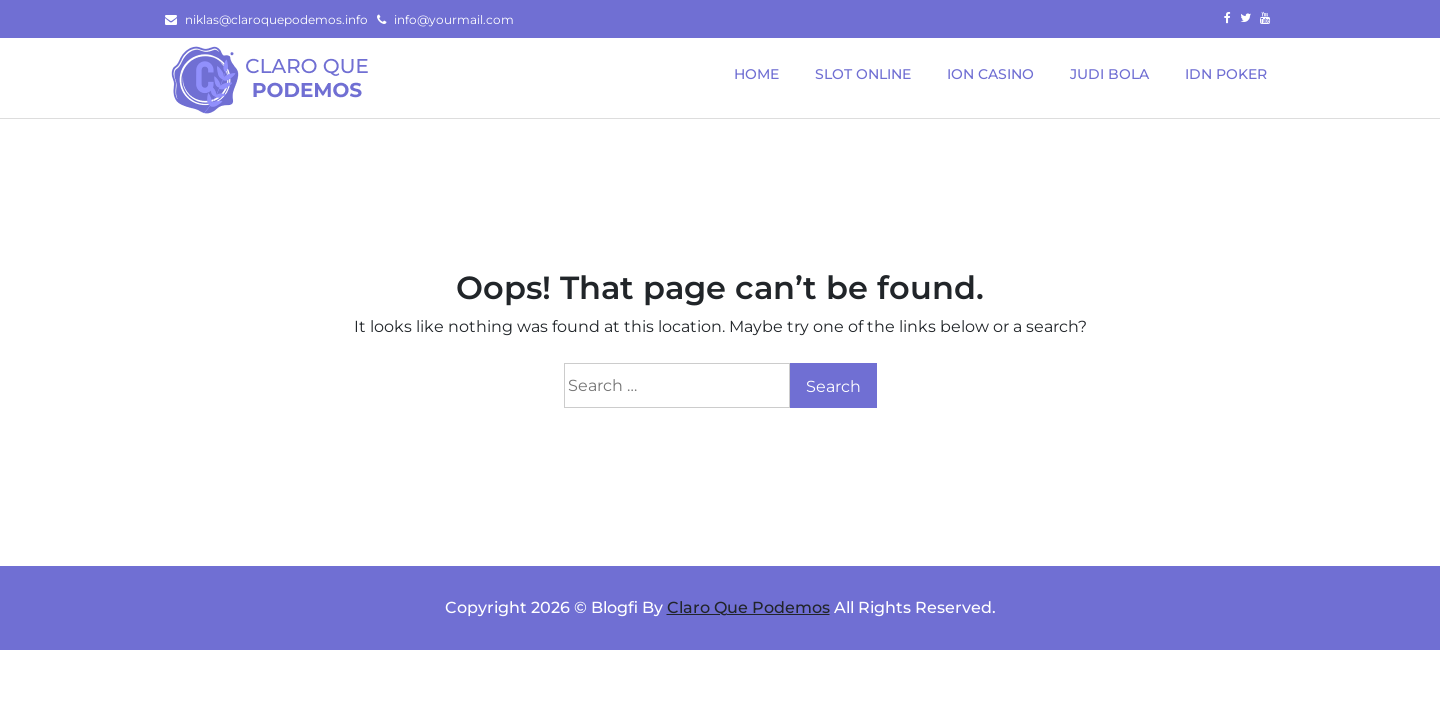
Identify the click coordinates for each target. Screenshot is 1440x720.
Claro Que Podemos (748, 607)
